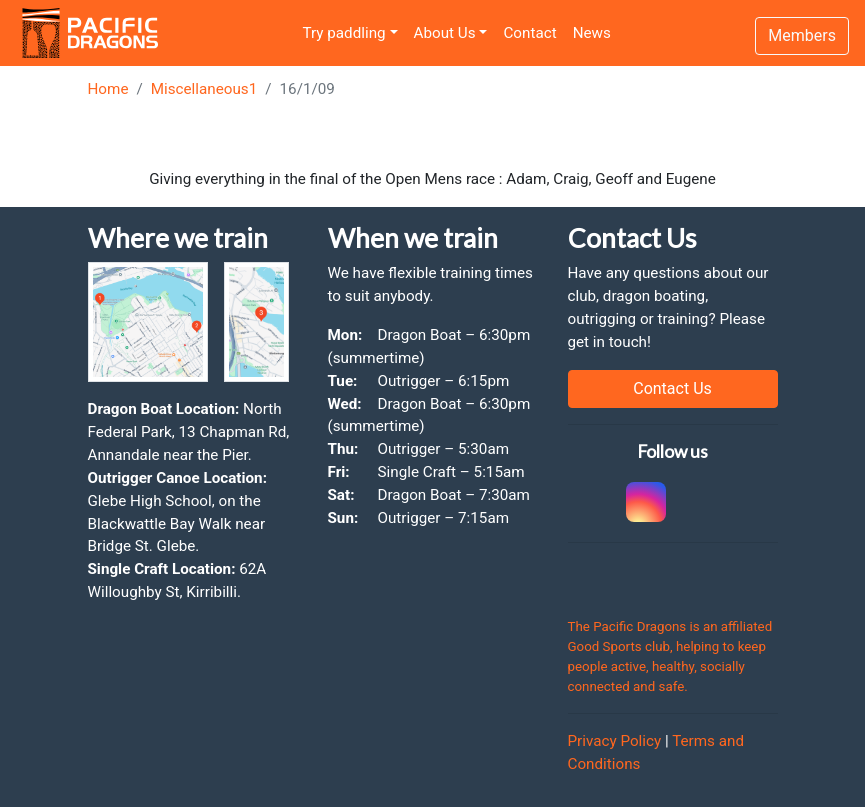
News (592, 33)
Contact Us (672, 388)
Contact (529, 33)
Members (802, 35)
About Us (445, 33)
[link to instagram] (643, 502)
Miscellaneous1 (204, 89)
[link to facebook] (703, 502)
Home (108, 89)
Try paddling (344, 33)
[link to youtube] (763, 502)
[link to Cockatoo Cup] (583, 502)
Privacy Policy (615, 741)
